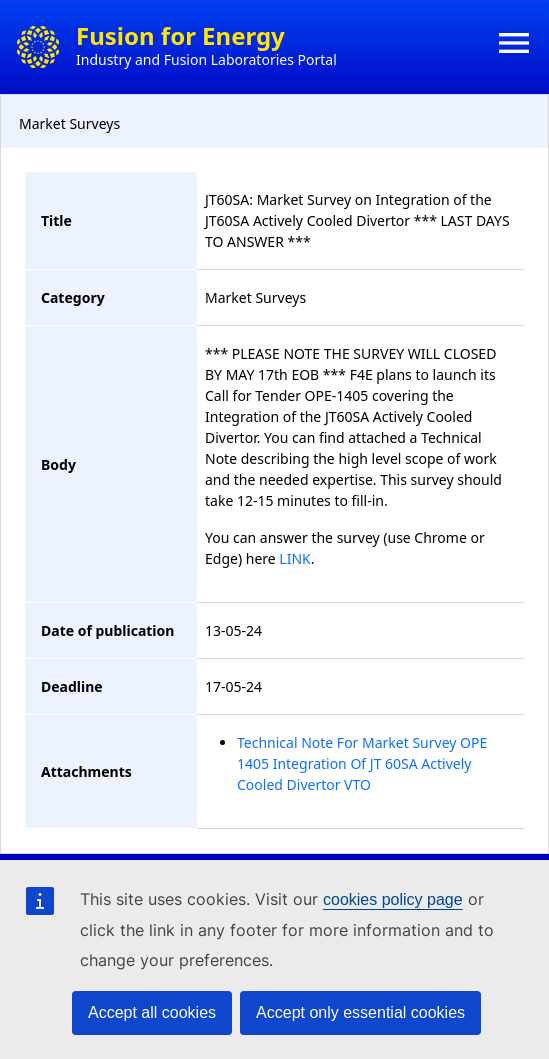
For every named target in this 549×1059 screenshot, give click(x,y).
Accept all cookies (152, 1012)
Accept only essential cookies (360, 1012)
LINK (294, 558)
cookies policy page (393, 899)
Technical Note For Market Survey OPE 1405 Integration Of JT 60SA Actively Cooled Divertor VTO (362, 763)
